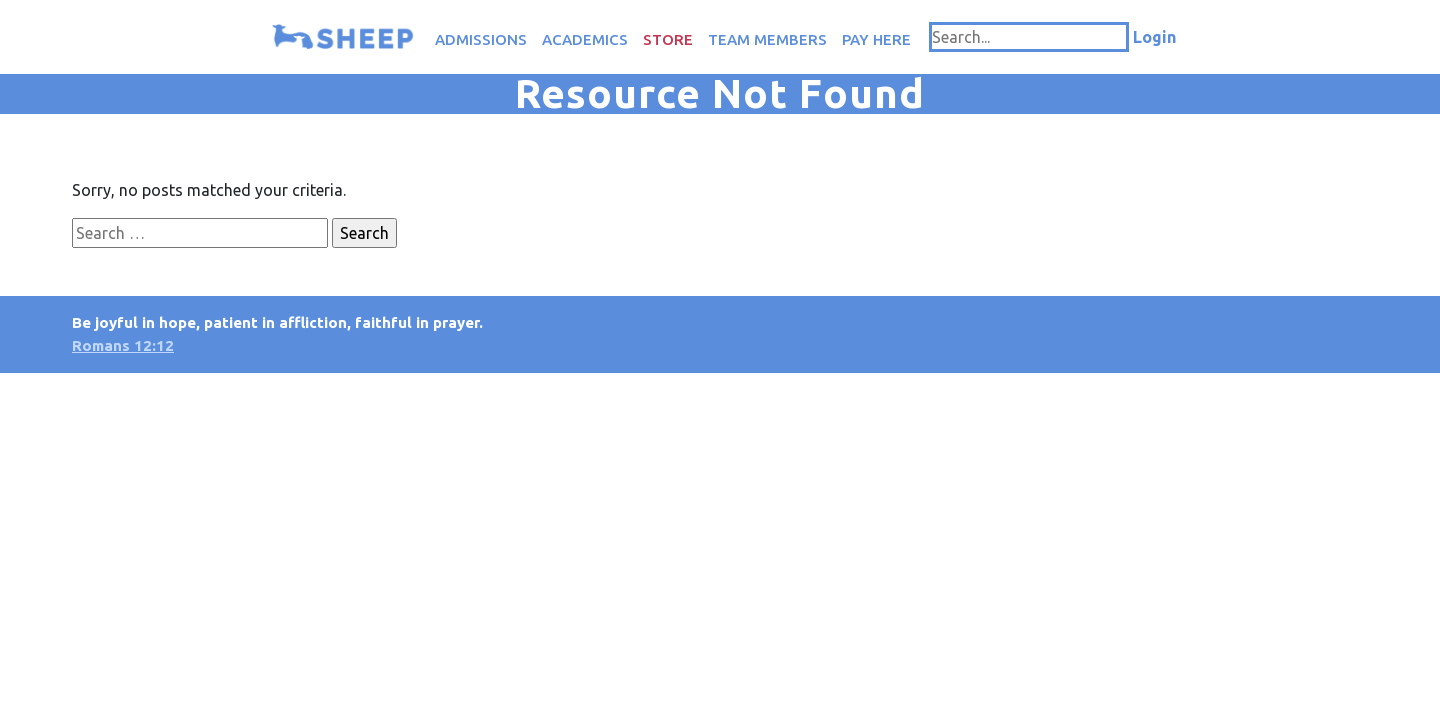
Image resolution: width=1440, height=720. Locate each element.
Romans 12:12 (123, 345)
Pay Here (876, 39)
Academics (585, 39)
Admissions (481, 39)
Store (668, 39)
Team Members (767, 39)
